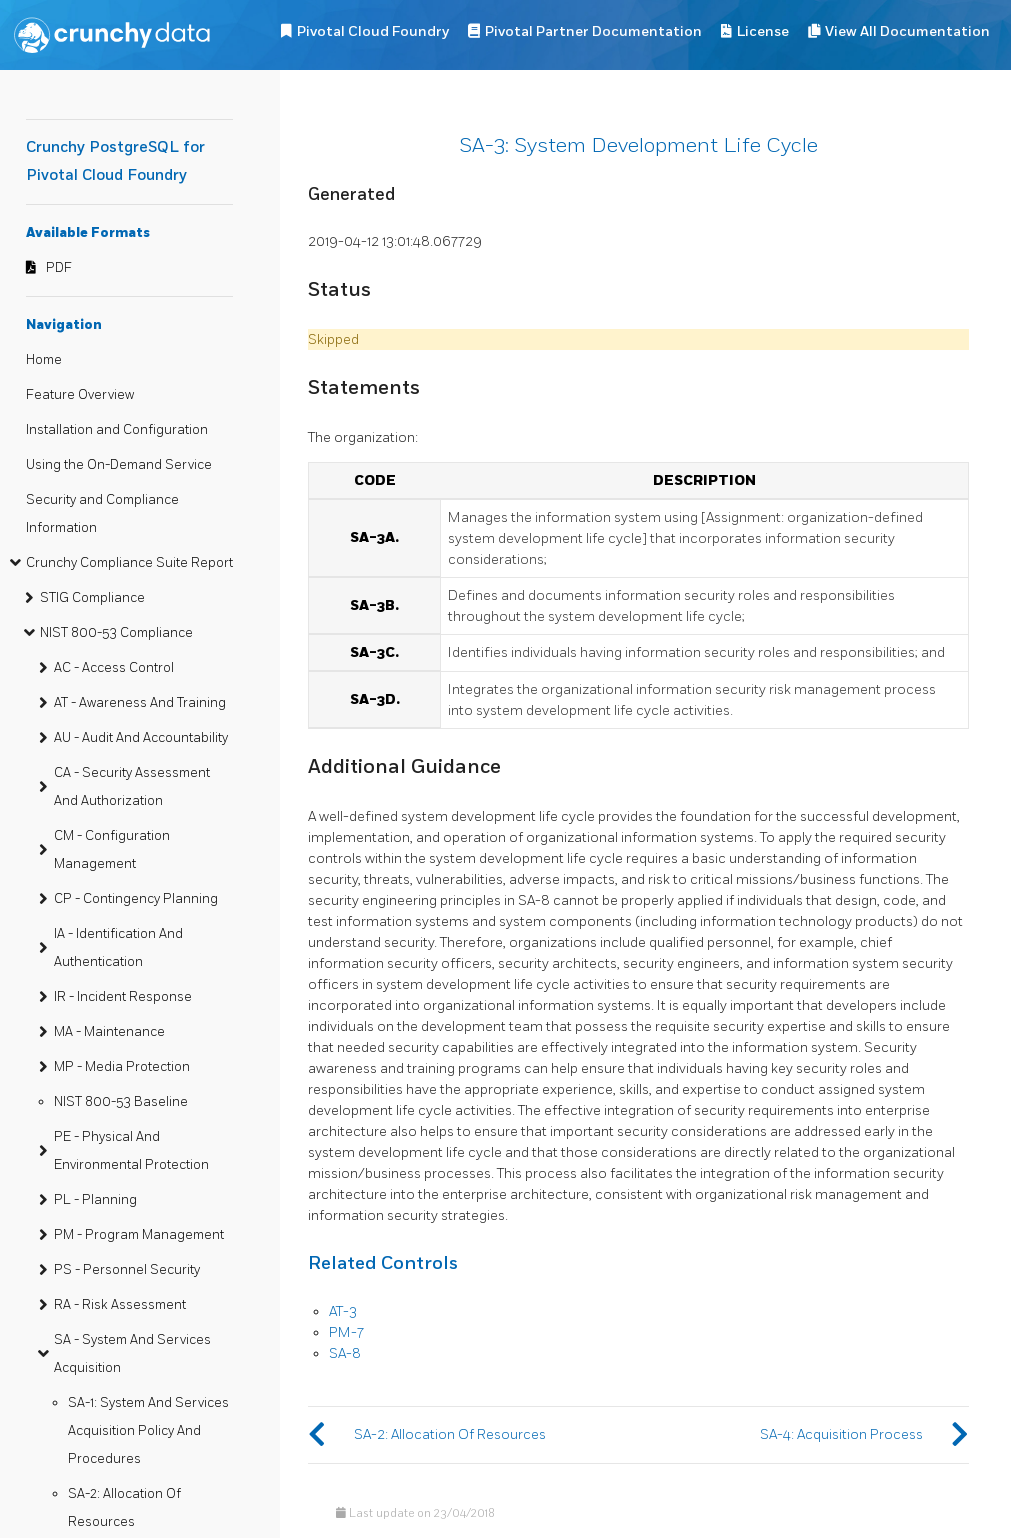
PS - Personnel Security (127, 1270)
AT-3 (343, 1311)
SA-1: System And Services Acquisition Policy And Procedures (148, 1431)
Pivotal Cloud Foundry (373, 31)
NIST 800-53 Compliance (116, 633)
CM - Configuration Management (112, 850)
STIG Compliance (92, 598)
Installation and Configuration (117, 430)
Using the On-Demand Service (119, 465)
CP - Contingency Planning (136, 899)
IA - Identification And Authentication (118, 948)
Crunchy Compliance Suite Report (129, 563)
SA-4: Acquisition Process (841, 1434)
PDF (59, 268)
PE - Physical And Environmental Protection (131, 1151)
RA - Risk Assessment (120, 1305)
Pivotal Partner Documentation (593, 31)
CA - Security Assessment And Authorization (132, 787)
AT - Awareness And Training (140, 703)
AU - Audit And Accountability (141, 738)
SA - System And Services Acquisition (132, 1354)
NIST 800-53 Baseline (121, 1102)
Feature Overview (80, 395)
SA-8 (345, 1353)
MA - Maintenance (109, 1032)
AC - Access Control (114, 668)
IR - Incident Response (123, 997)
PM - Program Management (139, 1235)
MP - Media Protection (122, 1067)
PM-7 (346, 1332)
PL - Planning (95, 1200)
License (763, 31)
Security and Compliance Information (102, 514)
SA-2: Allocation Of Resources (124, 1508)
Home (44, 360)
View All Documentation (907, 31)
